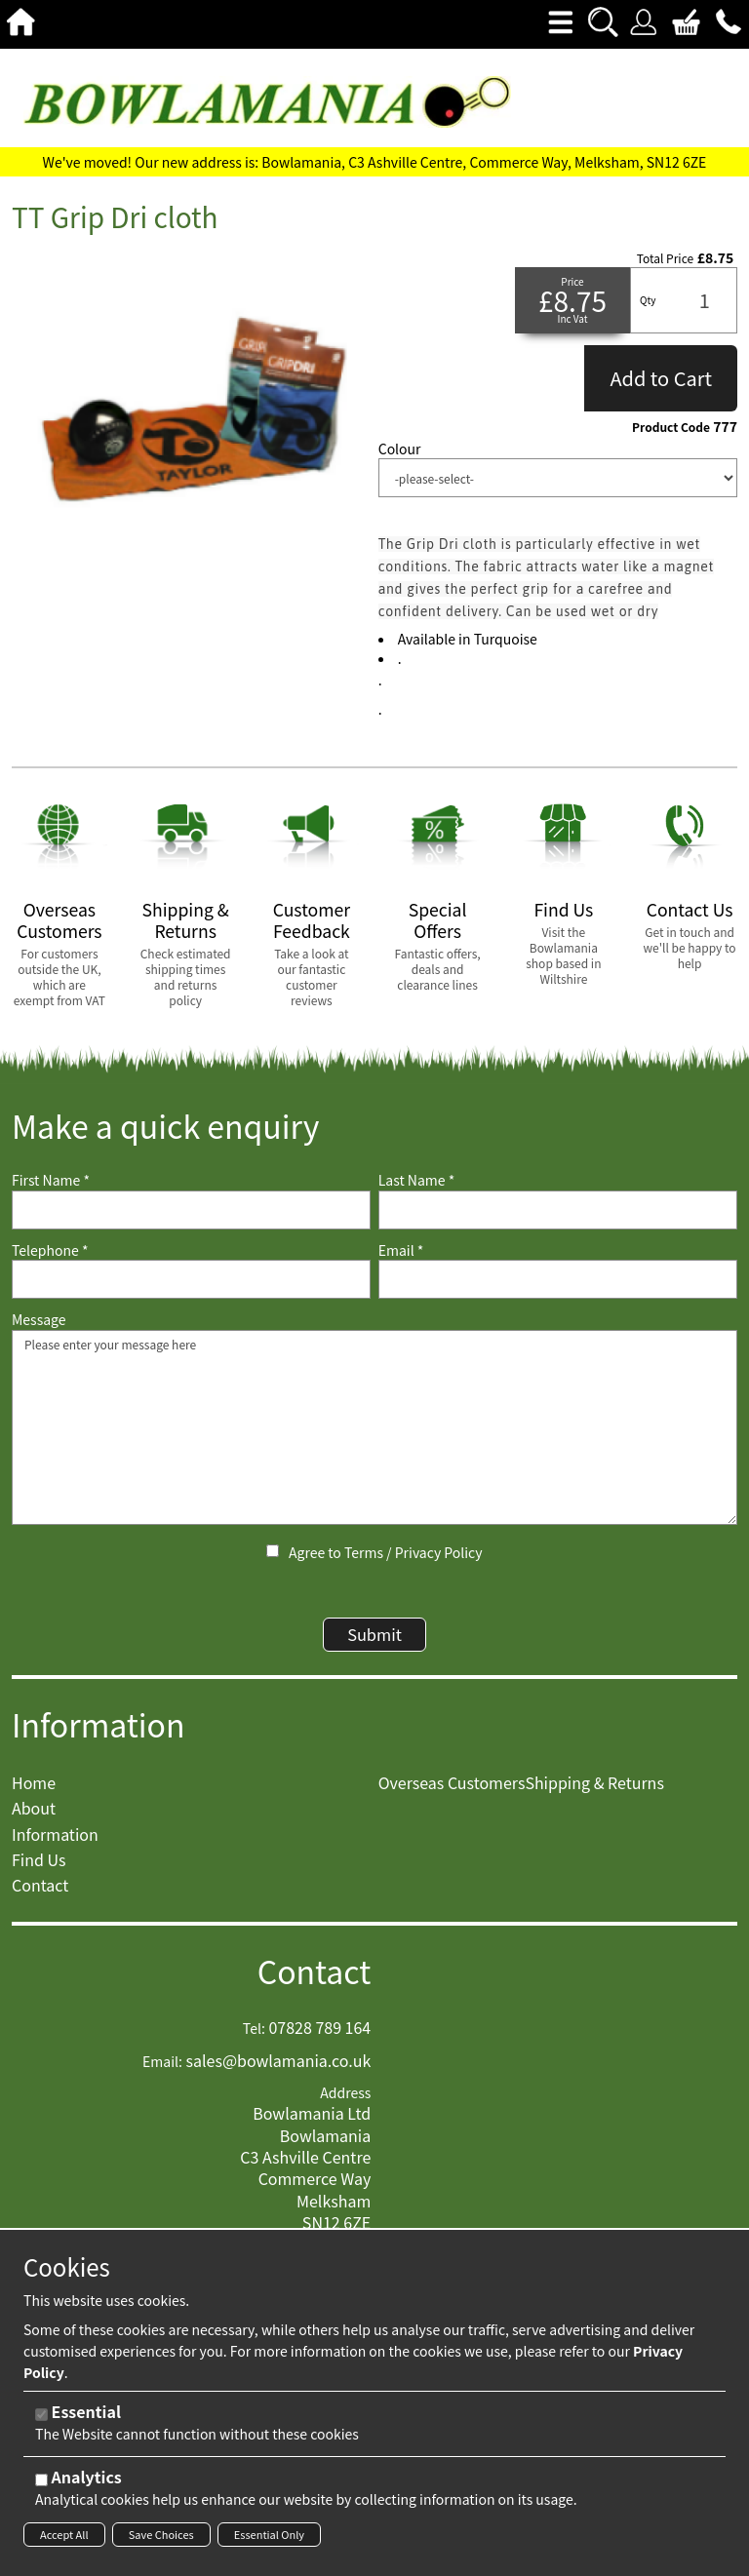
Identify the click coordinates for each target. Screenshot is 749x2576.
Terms (363, 1552)
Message (39, 1319)
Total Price (665, 258)
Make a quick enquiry (165, 1126)
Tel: (254, 2039)
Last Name (416, 1180)
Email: (162, 2073)
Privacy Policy (439, 1552)
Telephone (50, 1250)
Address (345, 2103)
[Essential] (41, 2414)
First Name (51, 1180)
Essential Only (269, 2534)
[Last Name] (557, 1209)
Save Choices (161, 2534)
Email (401, 1250)
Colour (399, 449)
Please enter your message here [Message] (374, 1427)
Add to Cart (661, 378)
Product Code (671, 427)
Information (98, 1735)
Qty (647, 300)
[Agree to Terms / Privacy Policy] (272, 1550)
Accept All (64, 2534)
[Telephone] (191, 1279)
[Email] (557, 1279)
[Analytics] (41, 2480)
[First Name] (191, 1209)
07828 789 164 (319, 2037)
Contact (314, 1982)
